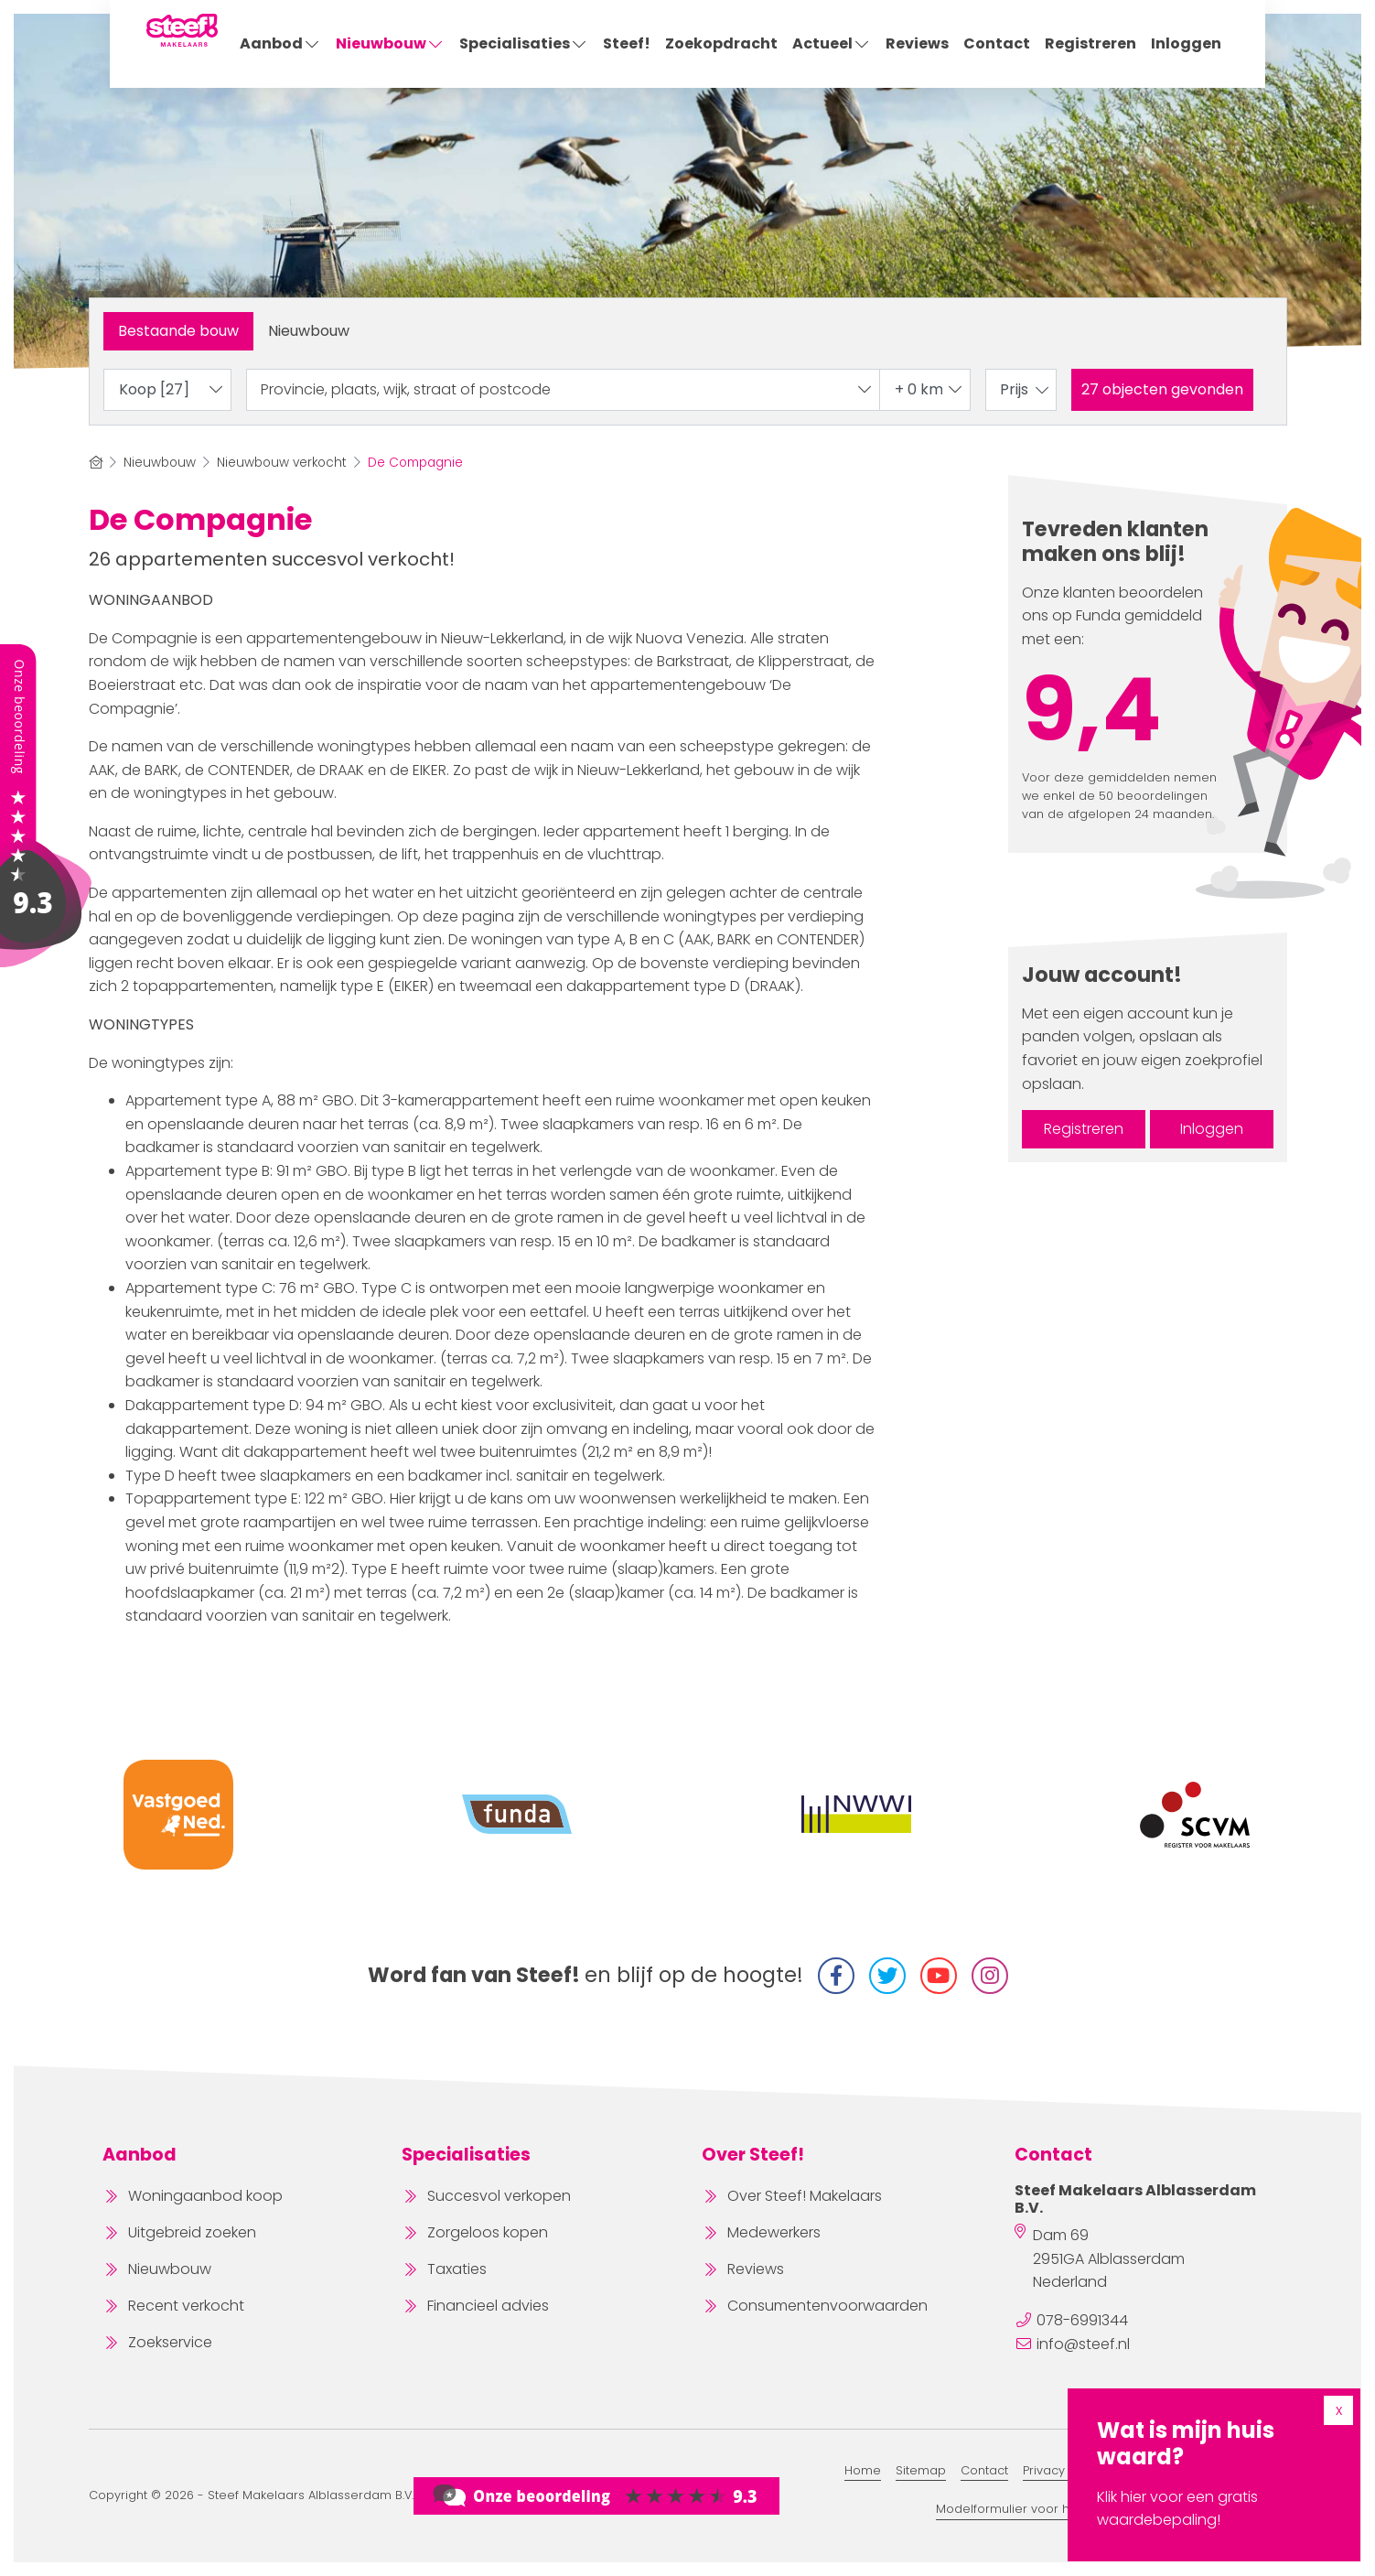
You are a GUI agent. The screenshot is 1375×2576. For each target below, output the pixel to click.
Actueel (831, 43)
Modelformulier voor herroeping (1033, 2509)
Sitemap (921, 2470)
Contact (996, 43)
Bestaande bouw (178, 330)
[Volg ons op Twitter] (887, 1975)
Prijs (1025, 389)
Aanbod (280, 43)
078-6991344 (1082, 2320)
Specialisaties (523, 43)
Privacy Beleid (1064, 2470)
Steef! (626, 43)
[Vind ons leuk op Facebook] (836, 1975)
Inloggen (1186, 43)
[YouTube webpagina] (938, 1975)
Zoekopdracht (721, 43)
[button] (1162, 390)
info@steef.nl (1083, 2344)
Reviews (917, 43)
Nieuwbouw (390, 43)
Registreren (1090, 43)
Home (862, 2470)
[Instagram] (990, 1975)
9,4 (1092, 710)
